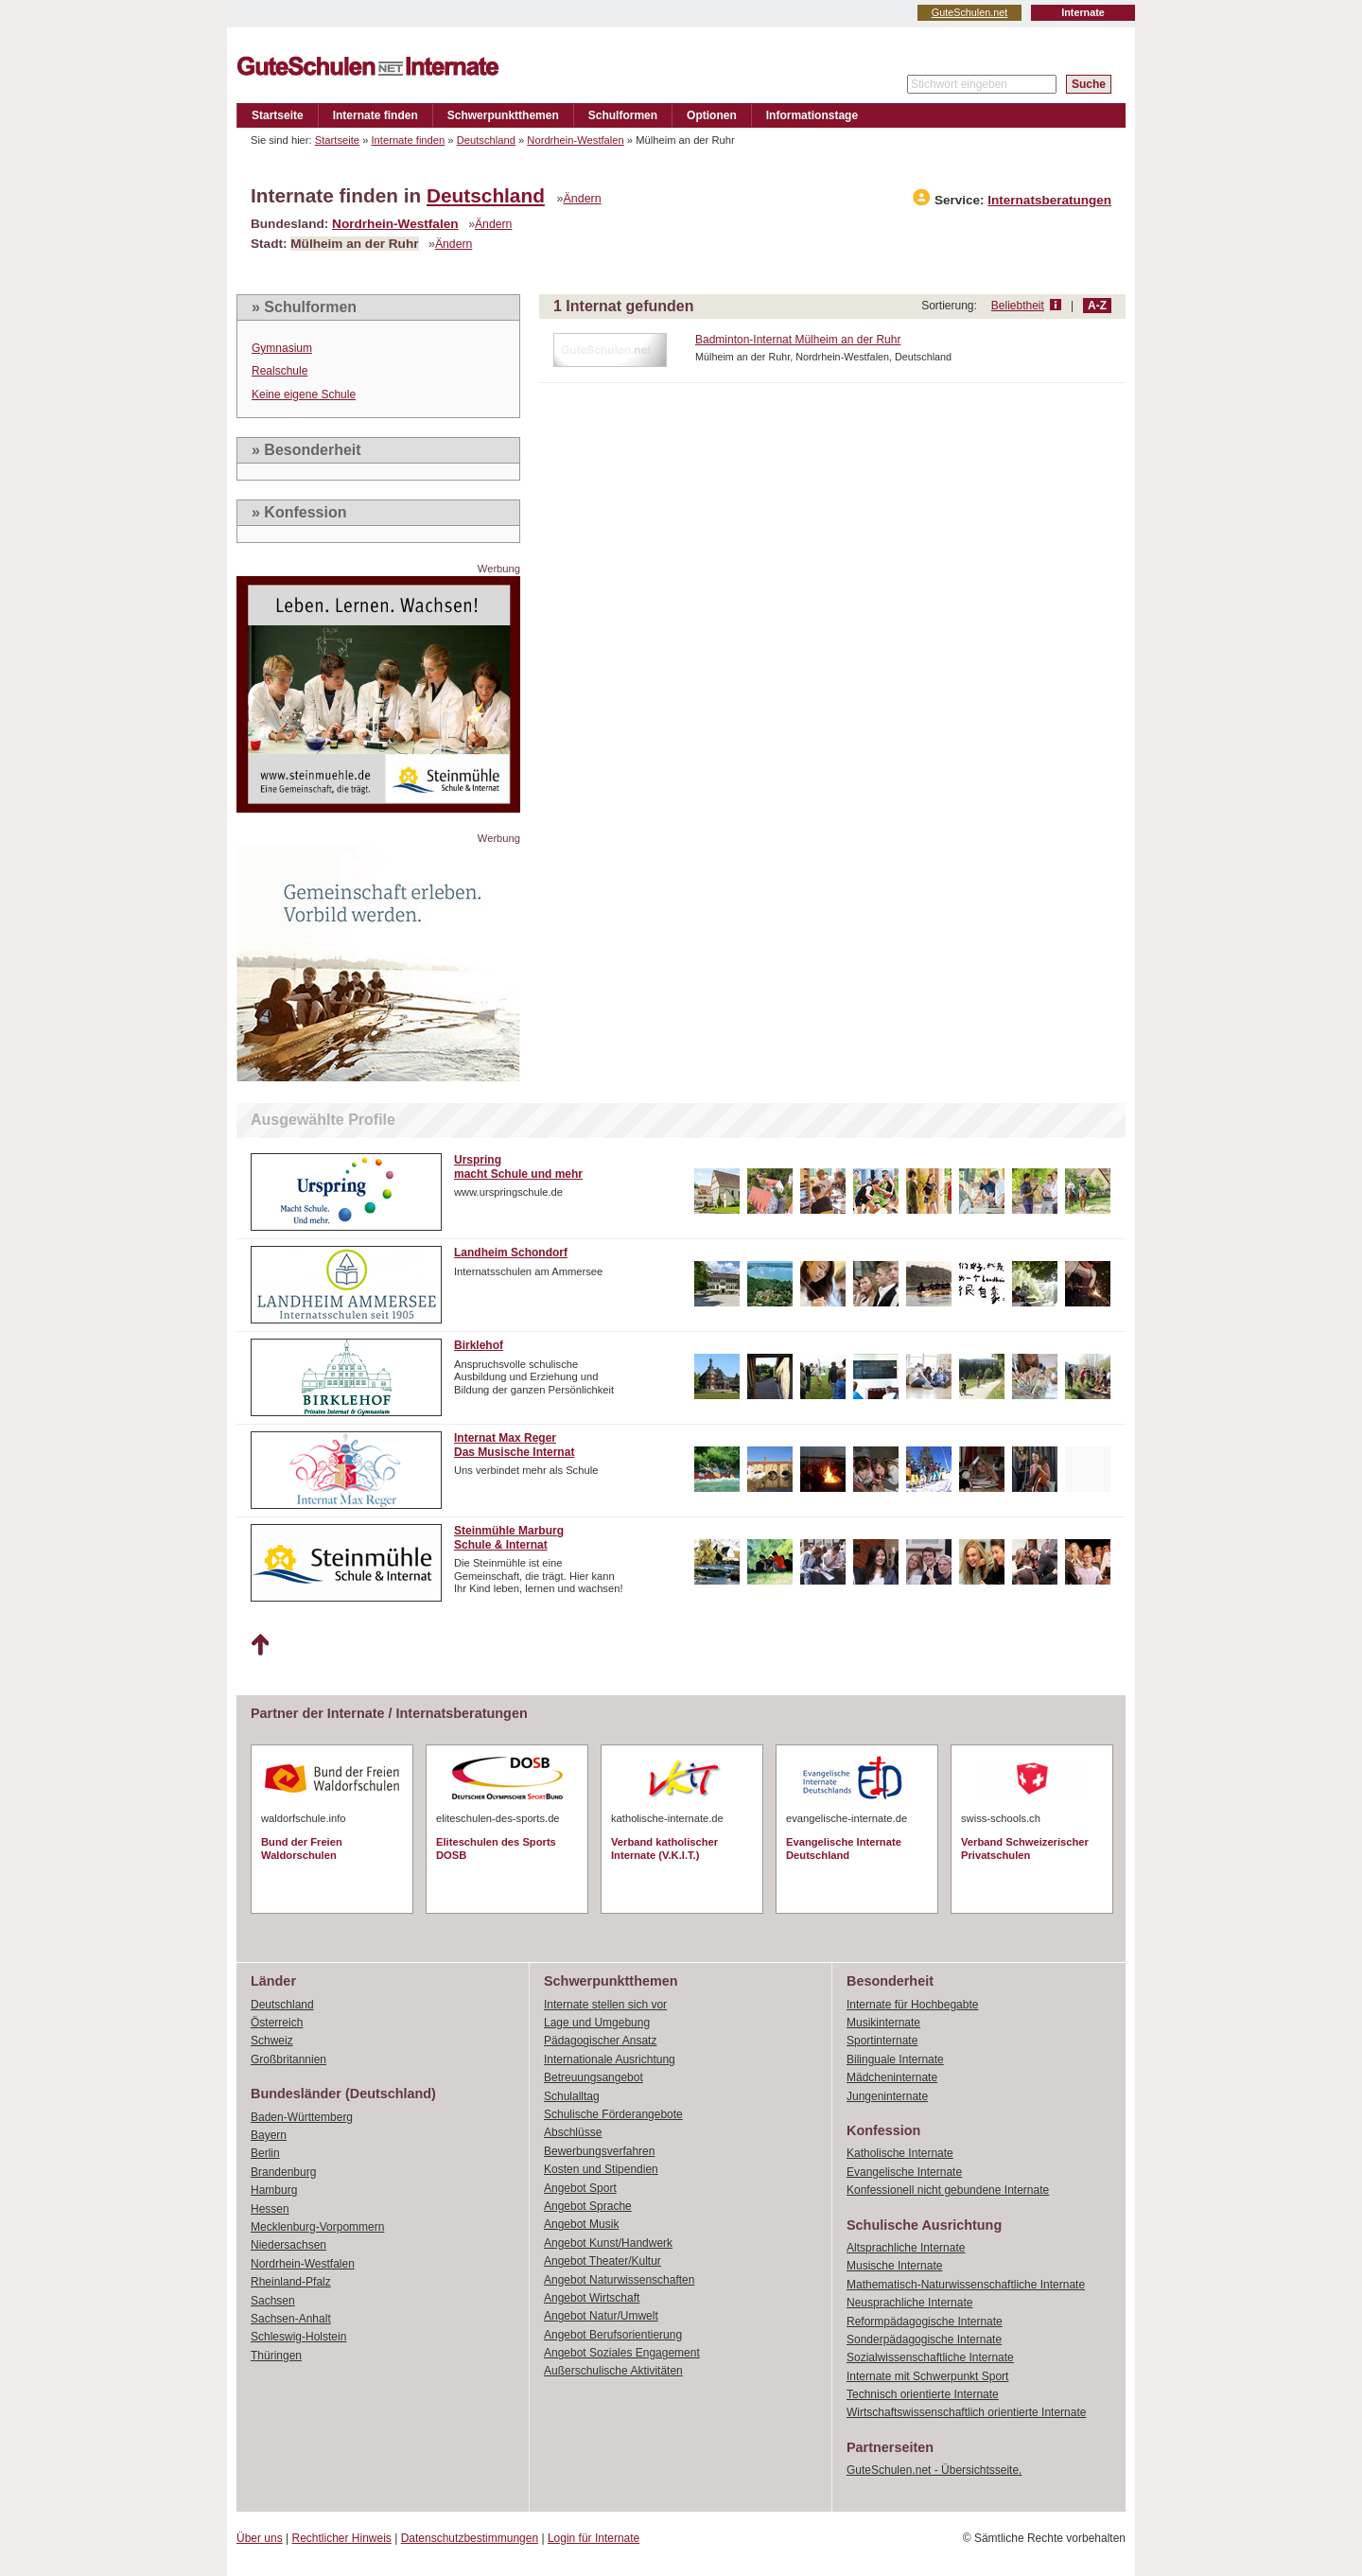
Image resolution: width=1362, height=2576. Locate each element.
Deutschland (486, 140)
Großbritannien (288, 2059)
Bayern (269, 2135)
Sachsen (273, 2300)
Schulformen (622, 115)
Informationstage (812, 115)
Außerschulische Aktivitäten (613, 2370)
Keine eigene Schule (304, 394)
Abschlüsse (573, 2132)
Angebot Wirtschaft (591, 2297)
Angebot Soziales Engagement (622, 2352)
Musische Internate (894, 2265)
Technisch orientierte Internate (923, 2394)
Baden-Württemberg (302, 2117)
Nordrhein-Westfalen (575, 140)
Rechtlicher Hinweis (342, 2538)
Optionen (712, 115)
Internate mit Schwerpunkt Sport (927, 2376)
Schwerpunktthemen (503, 115)
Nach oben (260, 1645)
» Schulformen (304, 307)
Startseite (278, 115)
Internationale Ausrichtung (609, 2059)
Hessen (270, 2209)
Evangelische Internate (904, 2172)
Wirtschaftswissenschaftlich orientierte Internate (966, 2412)
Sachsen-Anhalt (291, 2318)
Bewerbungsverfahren (599, 2151)
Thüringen (276, 2355)
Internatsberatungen (1049, 200)
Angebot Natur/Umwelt (601, 2315)
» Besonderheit (306, 450)
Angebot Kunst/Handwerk (608, 2243)
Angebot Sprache (588, 2206)
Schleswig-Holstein (298, 2336)
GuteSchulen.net (969, 12)
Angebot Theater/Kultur (602, 2261)
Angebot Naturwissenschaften (619, 2280)
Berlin (265, 2153)
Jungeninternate (887, 2096)
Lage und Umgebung (597, 2022)
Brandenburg (283, 2172)
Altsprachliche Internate (906, 2247)
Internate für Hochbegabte (912, 2004)
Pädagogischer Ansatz (600, 2040)
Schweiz (272, 2040)
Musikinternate (883, 2022)
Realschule (279, 370)
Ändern (583, 198)
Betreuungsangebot (593, 2077)
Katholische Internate (900, 2153)
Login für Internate (593, 2538)
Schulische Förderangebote (613, 2114)
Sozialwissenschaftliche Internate (930, 2357)
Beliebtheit (1017, 305)
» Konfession (299, 512)
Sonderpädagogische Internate (924, 2339)
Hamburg (274, 2190)
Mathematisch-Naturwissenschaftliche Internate (966, 2284)
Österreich (277, 2022)
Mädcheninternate (892, 2077)
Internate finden (375, 115)
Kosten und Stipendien (601, 2169)
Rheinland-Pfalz (291, 2281)
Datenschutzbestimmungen (469, 2538)
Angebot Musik (581, 2224)
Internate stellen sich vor (605, 2004)
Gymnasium (282, 348)
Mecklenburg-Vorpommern (317, 2227)
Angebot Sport (580, 2188)
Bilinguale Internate (895, 2059)
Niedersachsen (288, 2245)
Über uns (259, 2538)
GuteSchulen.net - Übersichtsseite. (934, 2470)
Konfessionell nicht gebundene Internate (948, 2190)
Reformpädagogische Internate (925, 2321)
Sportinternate (882, 2040)
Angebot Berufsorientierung (613, 2334)
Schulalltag (572, 2096)
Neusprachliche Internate (909, 2302)
